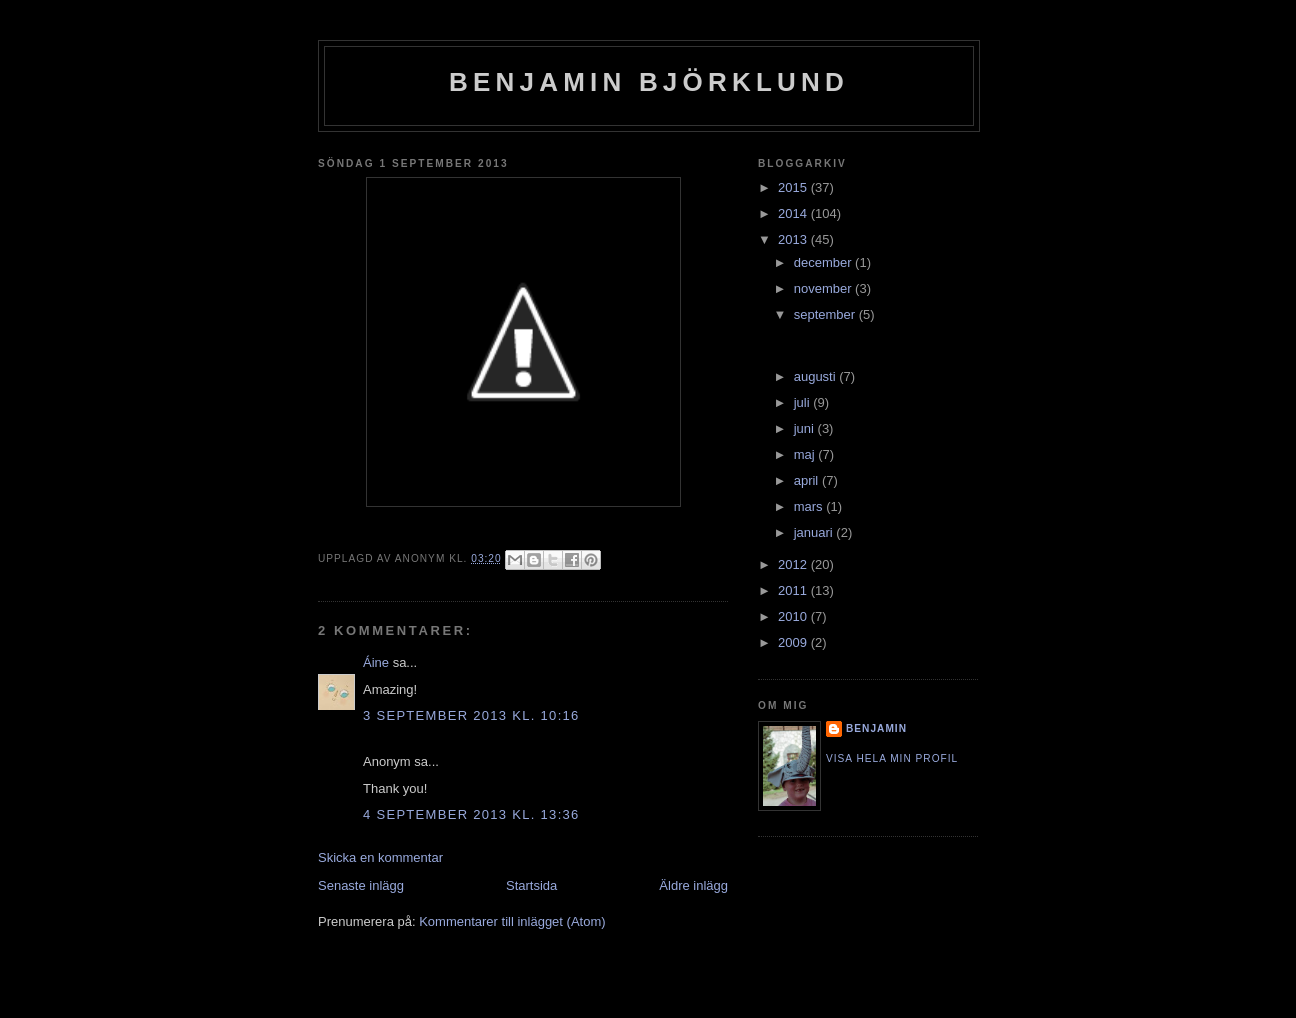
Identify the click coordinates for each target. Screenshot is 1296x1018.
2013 (794, 239)
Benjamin (876, 728)
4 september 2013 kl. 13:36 (471, 814)
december (824, 262)
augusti (817, 376)
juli (804, 402)
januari (815, 532)
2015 (794, 187)
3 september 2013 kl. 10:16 (471, 715)
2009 (794, 642)
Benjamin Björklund (649, 82)
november (824, 288)
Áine (376, 662)
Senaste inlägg (361, 885)
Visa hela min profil (892, 758)
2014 (794, 213)
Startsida (531, 885)
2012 (794, 564)
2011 (794, 590)
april (808, 480)
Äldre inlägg (693, 885)
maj (806, 454)
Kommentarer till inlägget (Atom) (512, 921)
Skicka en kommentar (380, 857)
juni (806, 428)
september (826, 314)
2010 (794, 616)
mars (810, 506)
